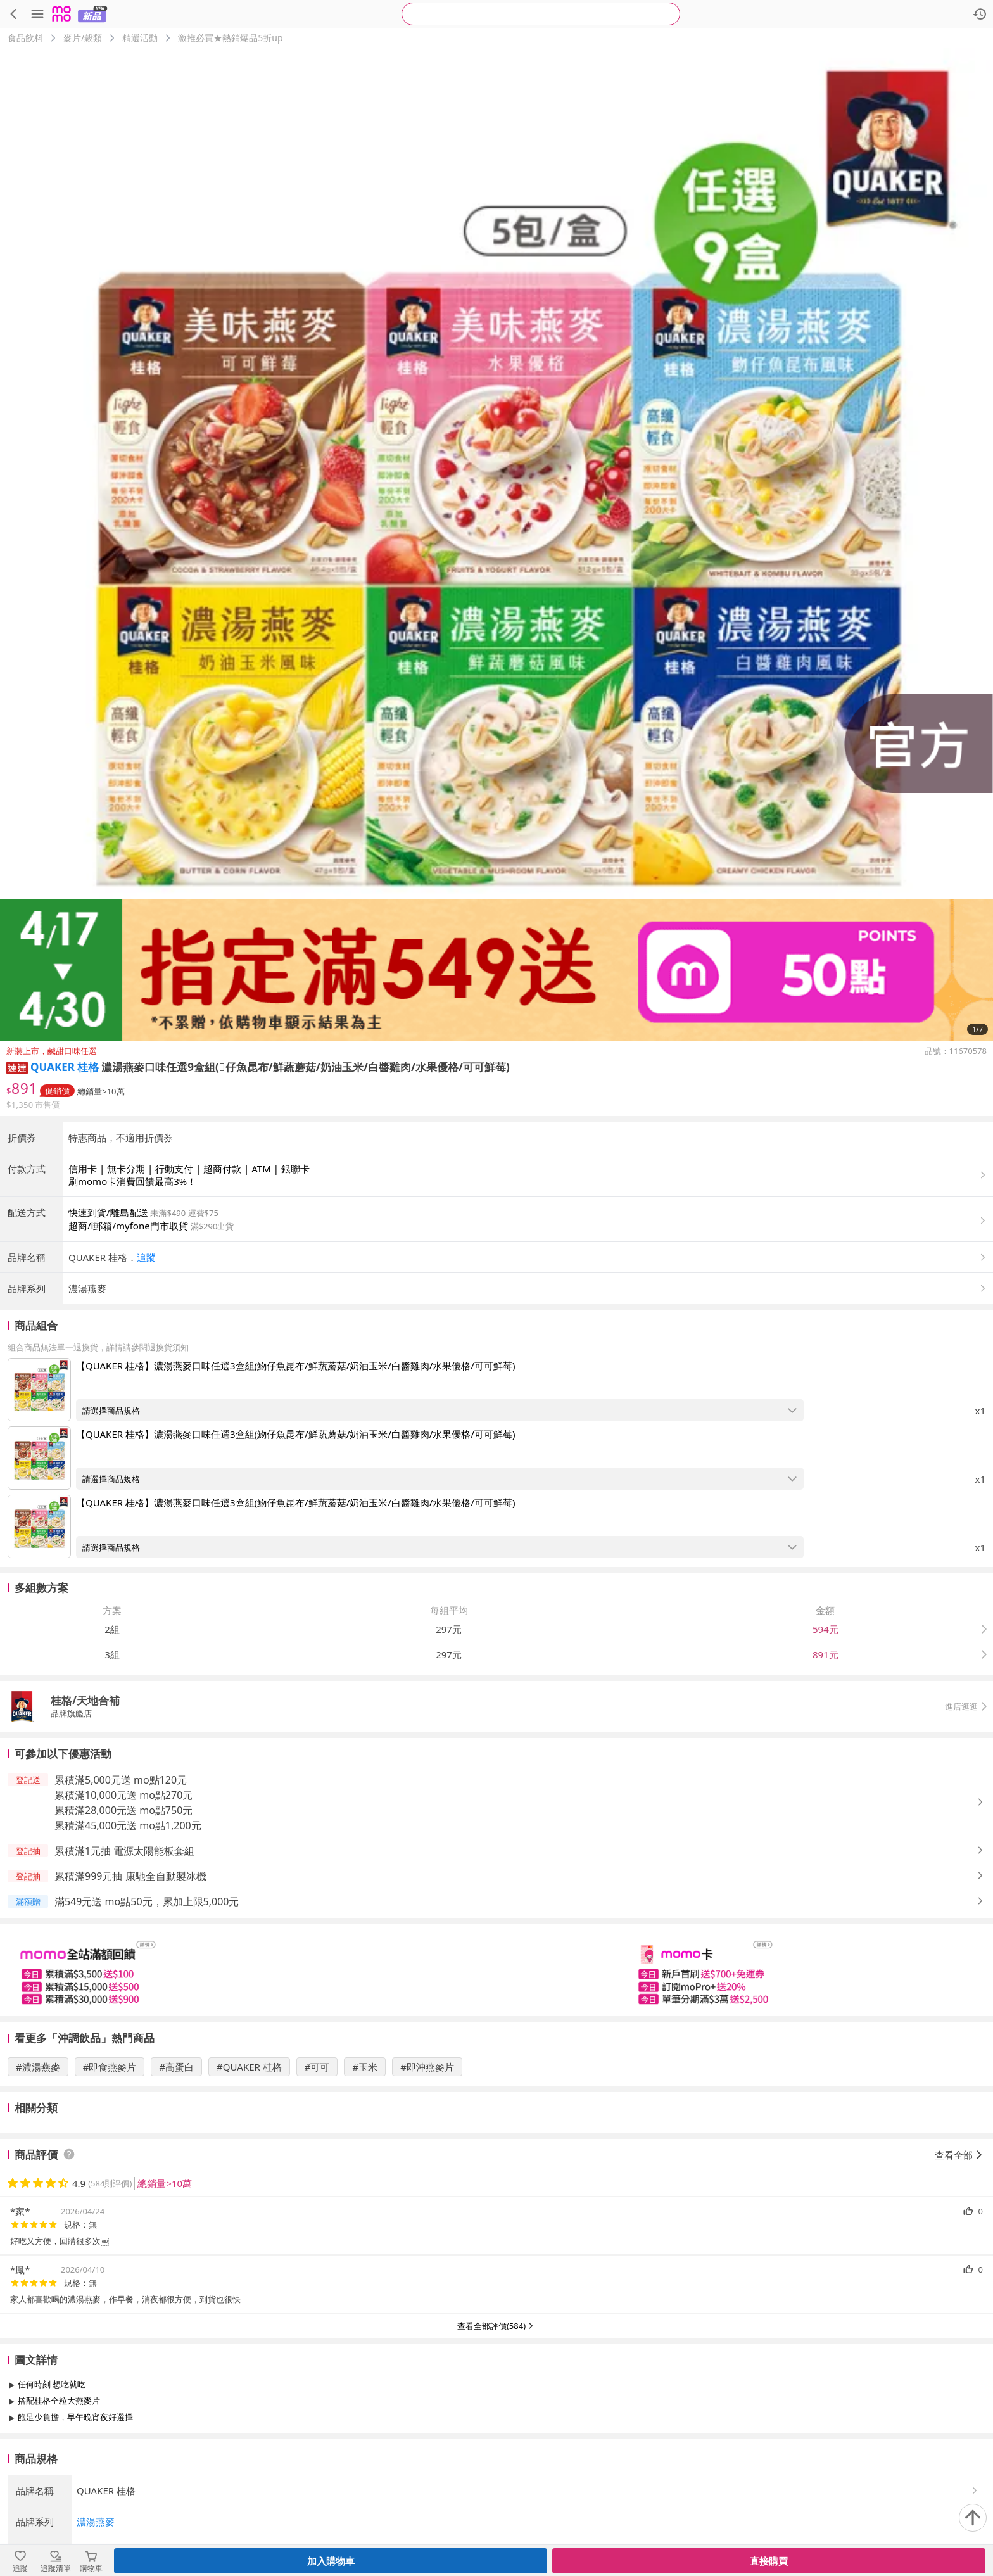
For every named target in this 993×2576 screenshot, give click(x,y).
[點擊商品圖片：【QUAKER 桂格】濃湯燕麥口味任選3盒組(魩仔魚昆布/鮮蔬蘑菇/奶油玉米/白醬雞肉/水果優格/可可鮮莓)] (39, 1389)
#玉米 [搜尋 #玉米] (364, 2066)
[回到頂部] (973, 2518)
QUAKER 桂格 (64, 1067)
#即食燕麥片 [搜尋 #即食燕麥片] (110, 2066)
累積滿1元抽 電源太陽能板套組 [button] (124, 1851)
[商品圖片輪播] (496, 544)
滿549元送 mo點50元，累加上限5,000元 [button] (146, 1901)
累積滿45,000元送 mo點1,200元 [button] (127, 1825)
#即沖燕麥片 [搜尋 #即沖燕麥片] (427, 2066)
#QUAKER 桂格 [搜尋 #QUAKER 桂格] (249, 2066)
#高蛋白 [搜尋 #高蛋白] (176, 2066)
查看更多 (496, 2446)
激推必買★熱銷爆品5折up (230, 38)
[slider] (496, 1970)
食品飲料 (25, 38)
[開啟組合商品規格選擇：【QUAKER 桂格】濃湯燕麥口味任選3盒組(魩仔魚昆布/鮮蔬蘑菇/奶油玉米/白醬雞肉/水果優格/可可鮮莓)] (440, 1410)
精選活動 (140, 38)
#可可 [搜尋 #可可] (317, 2066)
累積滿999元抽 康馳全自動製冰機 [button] (130, 1876)
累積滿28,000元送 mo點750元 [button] (123, 1810)
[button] (17, 1067)
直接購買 (769, 2560)
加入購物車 (331, 2560)
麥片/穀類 (82, 38)
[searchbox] (541, 14)
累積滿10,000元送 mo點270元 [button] (123, 1795)
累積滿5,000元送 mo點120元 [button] (120, 1780)
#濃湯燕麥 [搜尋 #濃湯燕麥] (38, 2066)
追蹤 (146, 1257)
